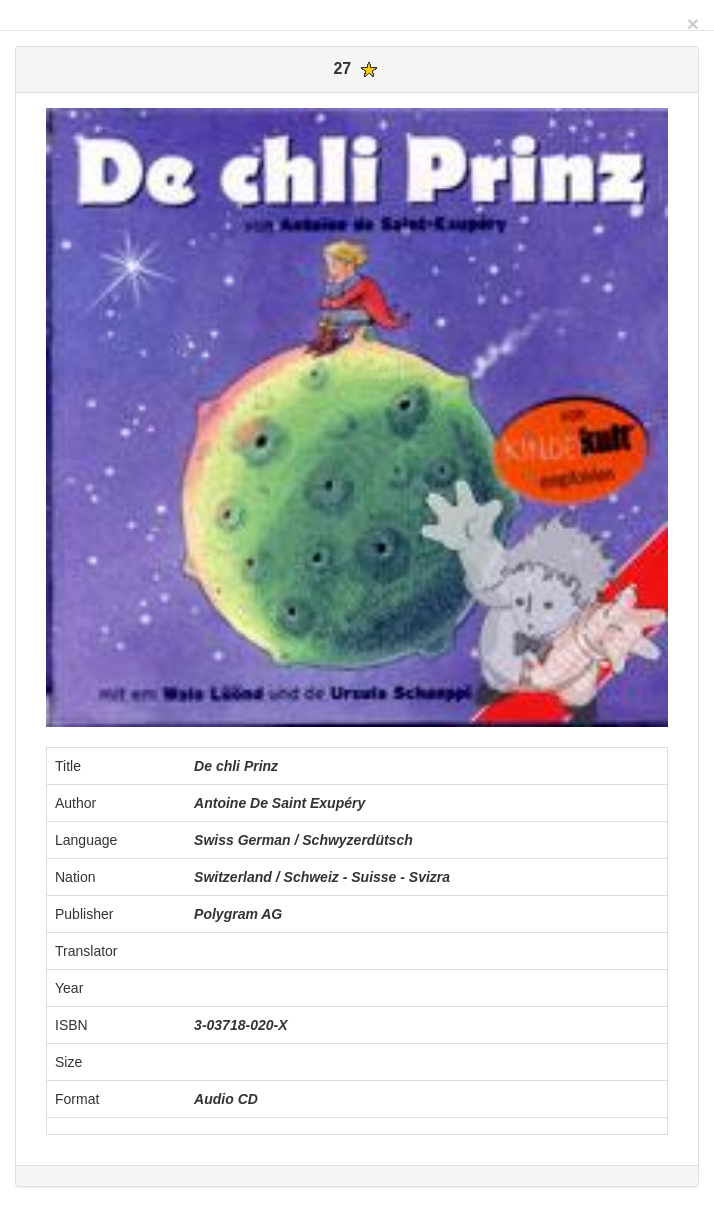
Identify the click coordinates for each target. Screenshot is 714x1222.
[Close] (693, 23)
